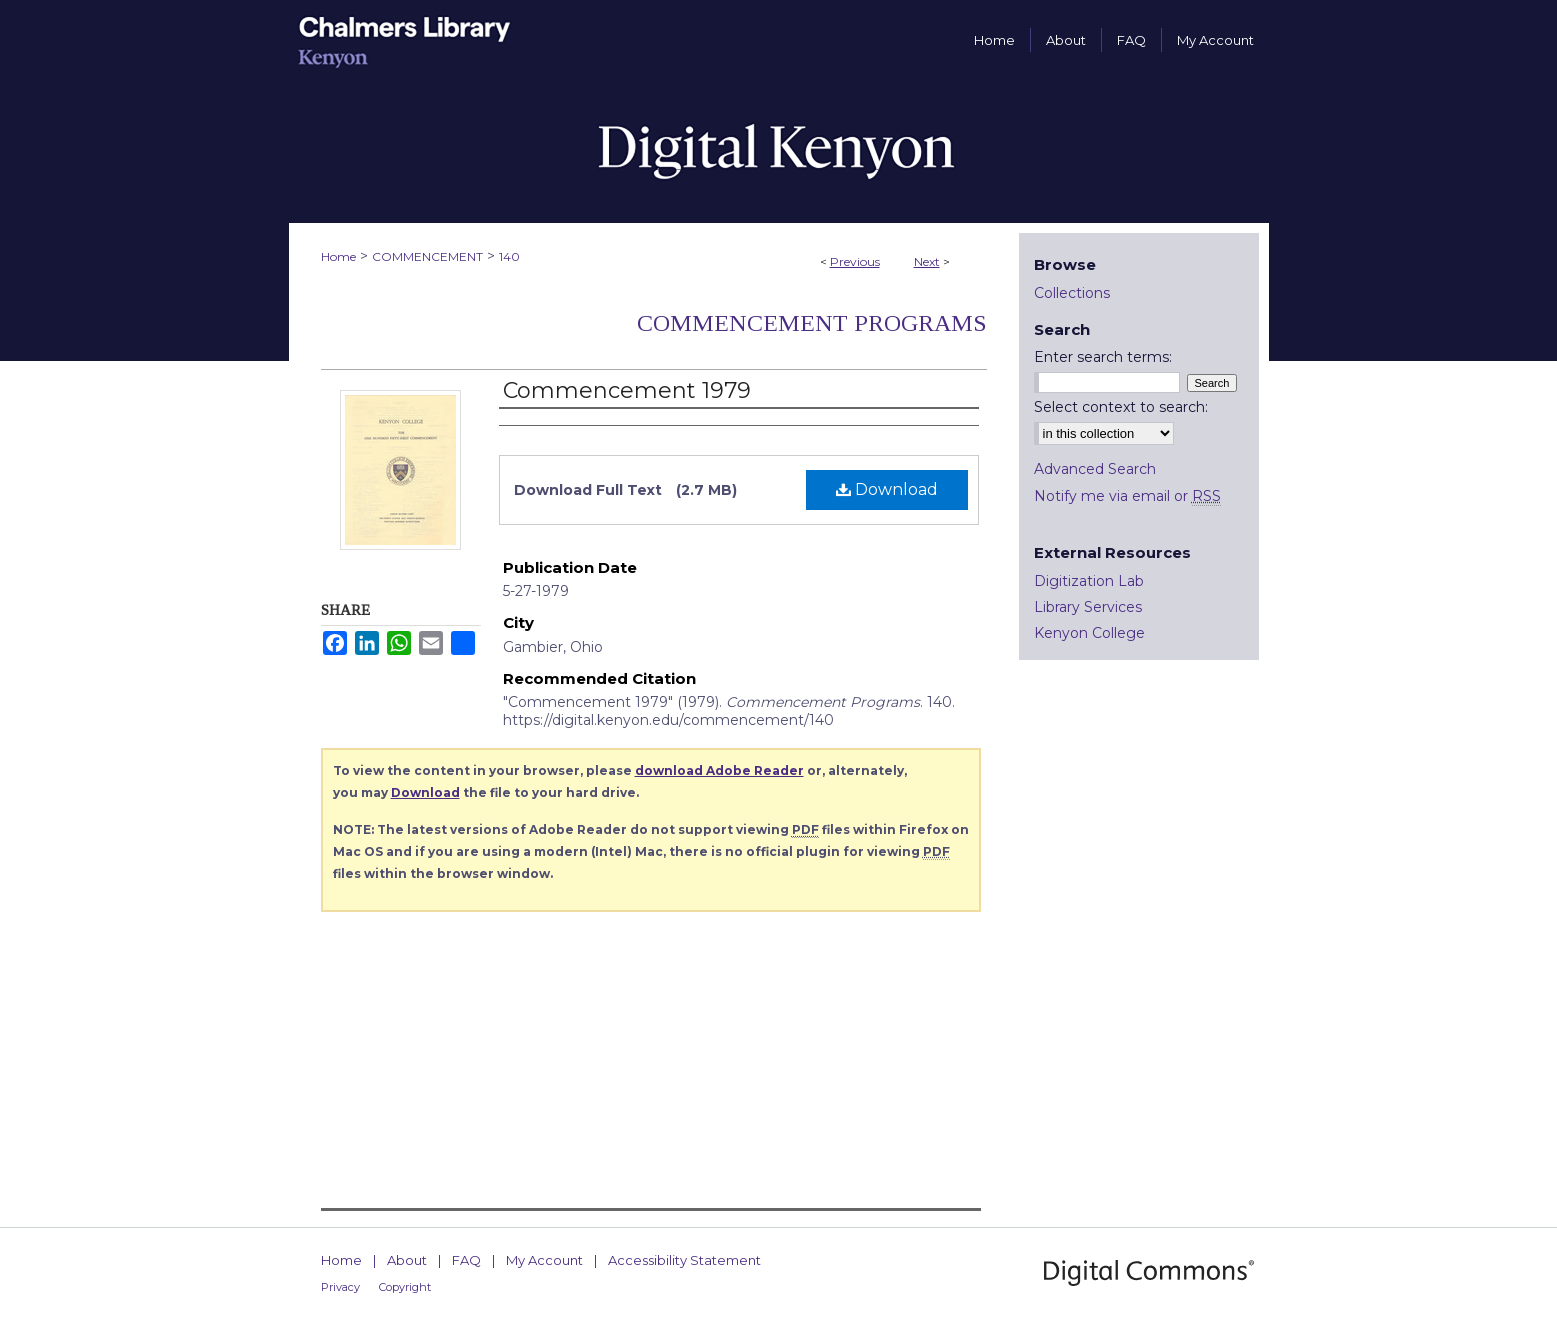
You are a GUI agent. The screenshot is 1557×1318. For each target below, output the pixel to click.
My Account (544, 1260)
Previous (855, 261)
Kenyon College (1089, 633)
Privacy (340, 1287)
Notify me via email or (1127, 496)
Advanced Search (1095, 469)
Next (927, 261)
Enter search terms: (1103, 357)
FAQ (466, 1260)
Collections (1072, 293)
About (407, 1260)
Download (887, 489)
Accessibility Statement (684, 1260)
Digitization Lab (1089, 581)
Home (338, 256)
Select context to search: (1121, 407)
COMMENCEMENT (427, 256)
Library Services (1088, 607)
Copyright (405, 1287)
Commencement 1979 (627, 390)
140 (509, 256)
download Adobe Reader (719, 770)
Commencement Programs (812, 323)
